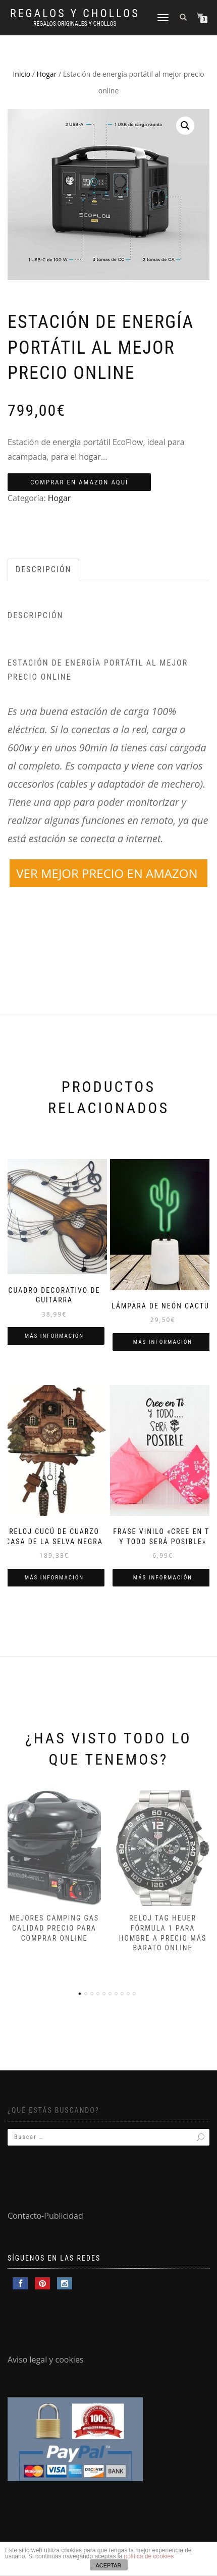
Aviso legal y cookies (46, 2359)
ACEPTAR (108, 2565)
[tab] (44, 570)
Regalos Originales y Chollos (75, 23)
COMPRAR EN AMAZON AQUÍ (79, 482)
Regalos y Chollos (75, 14)
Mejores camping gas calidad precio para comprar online (54, 1928)
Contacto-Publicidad (45, 2215)
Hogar (47, 74)
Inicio (21, 74)
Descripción (43, 569)
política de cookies (149, 2556)
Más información (54, 1336)
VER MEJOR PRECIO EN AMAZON (108, 873)
